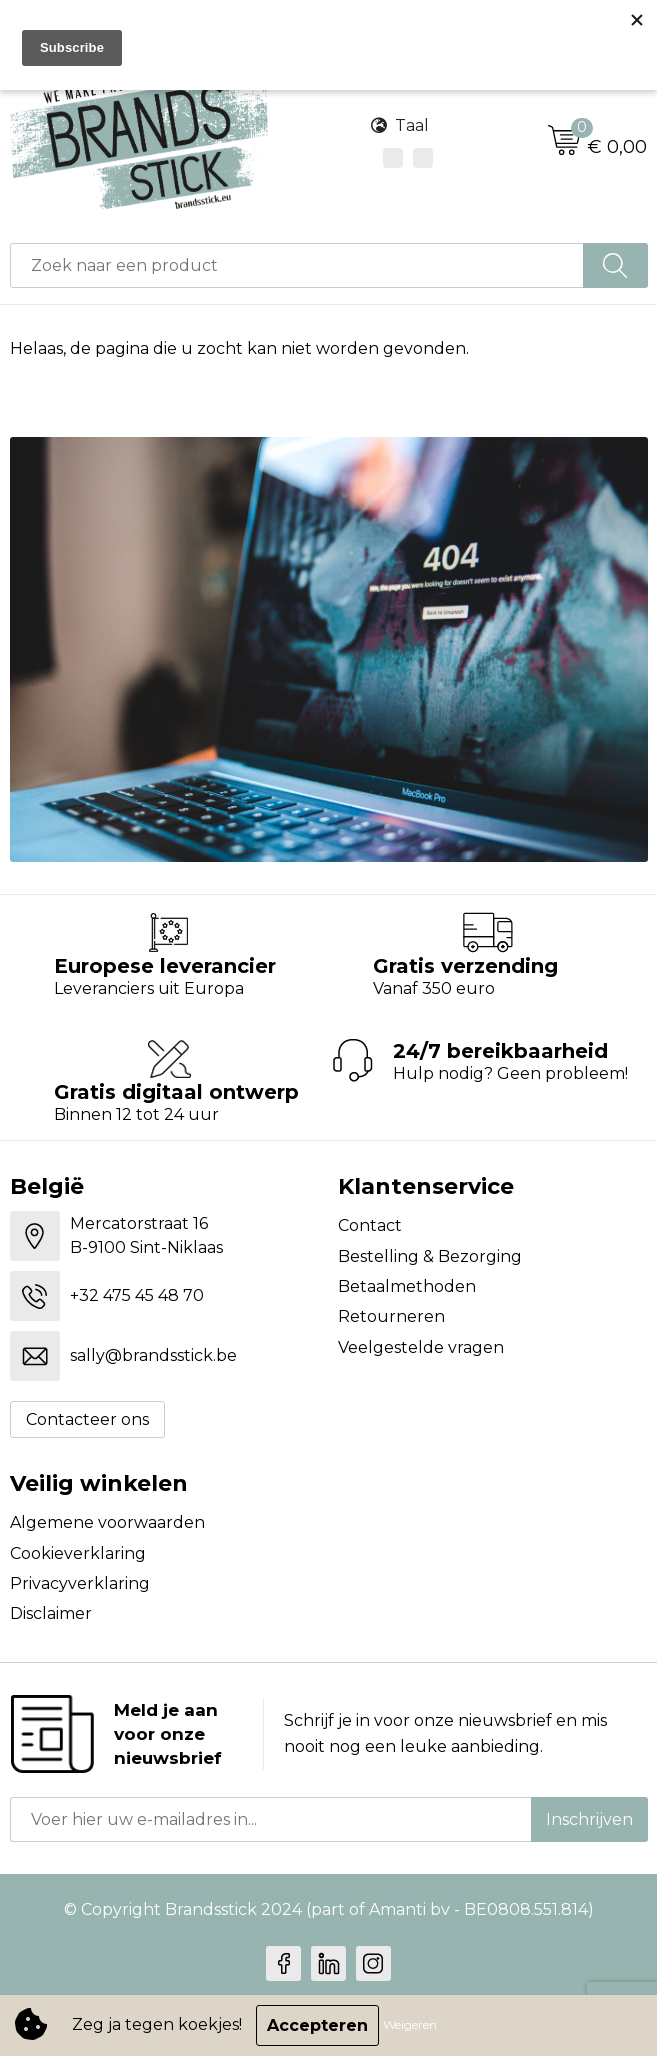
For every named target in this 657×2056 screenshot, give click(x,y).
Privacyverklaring (80, 1583)
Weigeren (410, 2025)
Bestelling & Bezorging (430, 1256)
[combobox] (297, 265)
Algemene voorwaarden (107, 1522)
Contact (370, 1225)
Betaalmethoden (407, 1286)
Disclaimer (51, 1613)
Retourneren (391, 1316)
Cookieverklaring (78, 1553)
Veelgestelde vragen (421, 1347)
